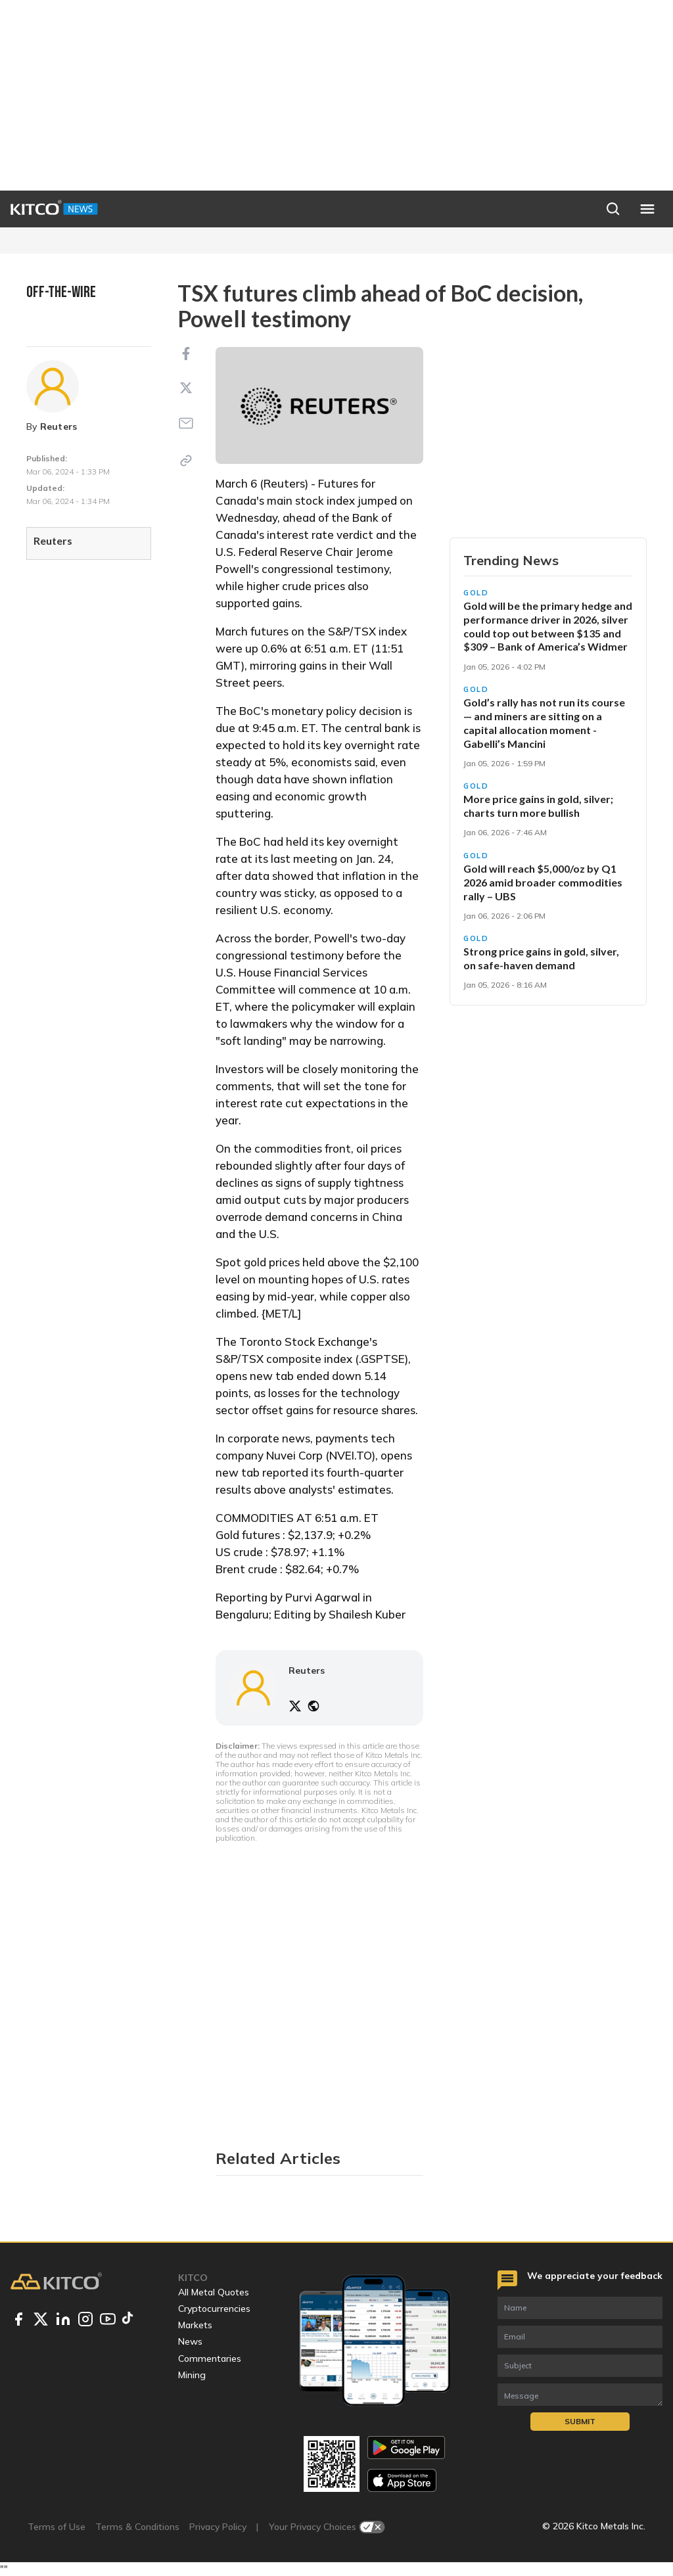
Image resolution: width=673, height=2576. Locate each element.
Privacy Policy (217, 2527)
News (190, 2341)
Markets (195, 2325)
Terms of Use (56, 2527)
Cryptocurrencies (214, 2308)
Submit (580, 2421)
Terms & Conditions (137, 2527)
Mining (192, 2375)
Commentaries (209, 2358)
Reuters (59, 426)
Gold (476, 592)
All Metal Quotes (213, 2292)
